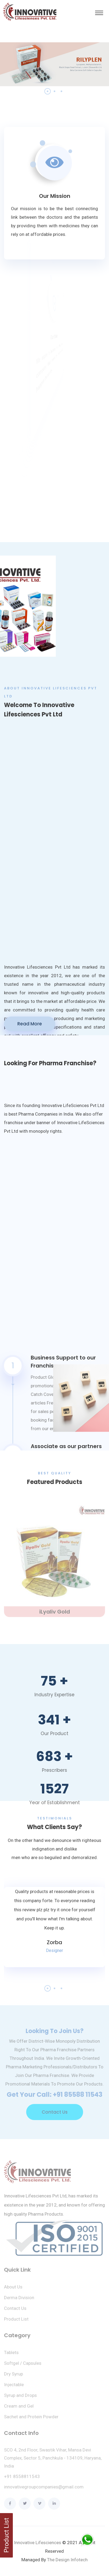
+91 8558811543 (22, 2479)
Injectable (14, 2387)
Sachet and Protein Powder (31, 2419)
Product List (16, 2322)
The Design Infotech (67, 2559)
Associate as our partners (66, 1446)
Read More (29, 1024)
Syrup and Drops (20, 2398)
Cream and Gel (19, 2409)
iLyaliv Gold (54, 1614)
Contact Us (55, 2115)
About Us (13, 2289)
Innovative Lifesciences (37, 2542)
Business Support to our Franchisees (63, 1361)
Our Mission (54, 196)
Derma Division (19, 2300)
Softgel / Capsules (22, 2366)
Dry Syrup (13, 2376)
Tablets (11, 2355)
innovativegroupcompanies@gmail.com (44, 2489)
